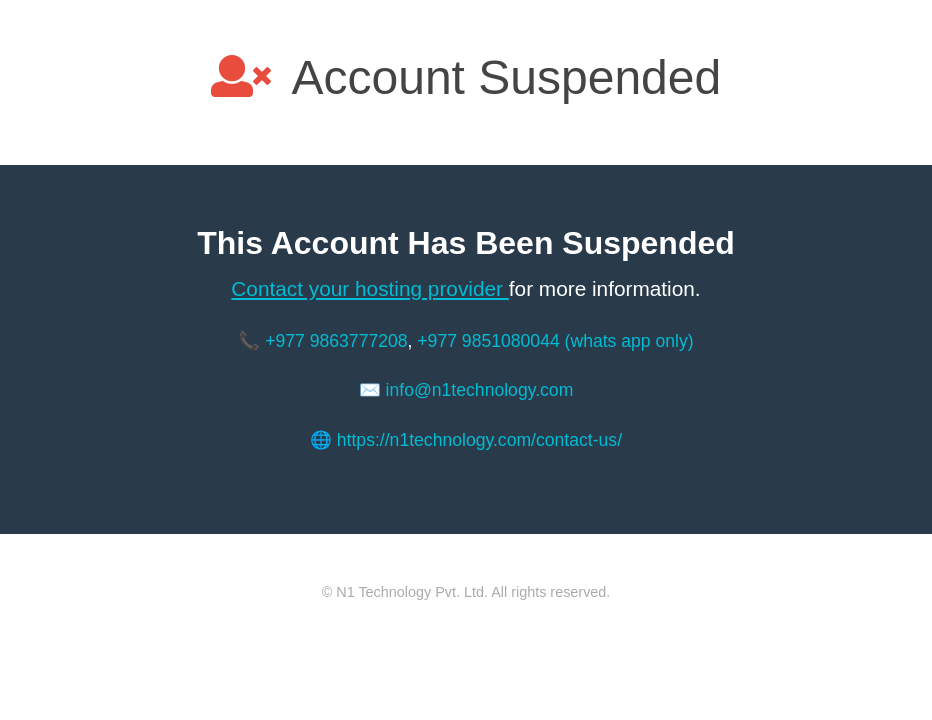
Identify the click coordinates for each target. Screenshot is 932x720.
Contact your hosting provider (369, 288)
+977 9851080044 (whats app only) (555, 341)
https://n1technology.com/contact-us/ (479, 440)
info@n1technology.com (480, 390)
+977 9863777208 (336, 341)
